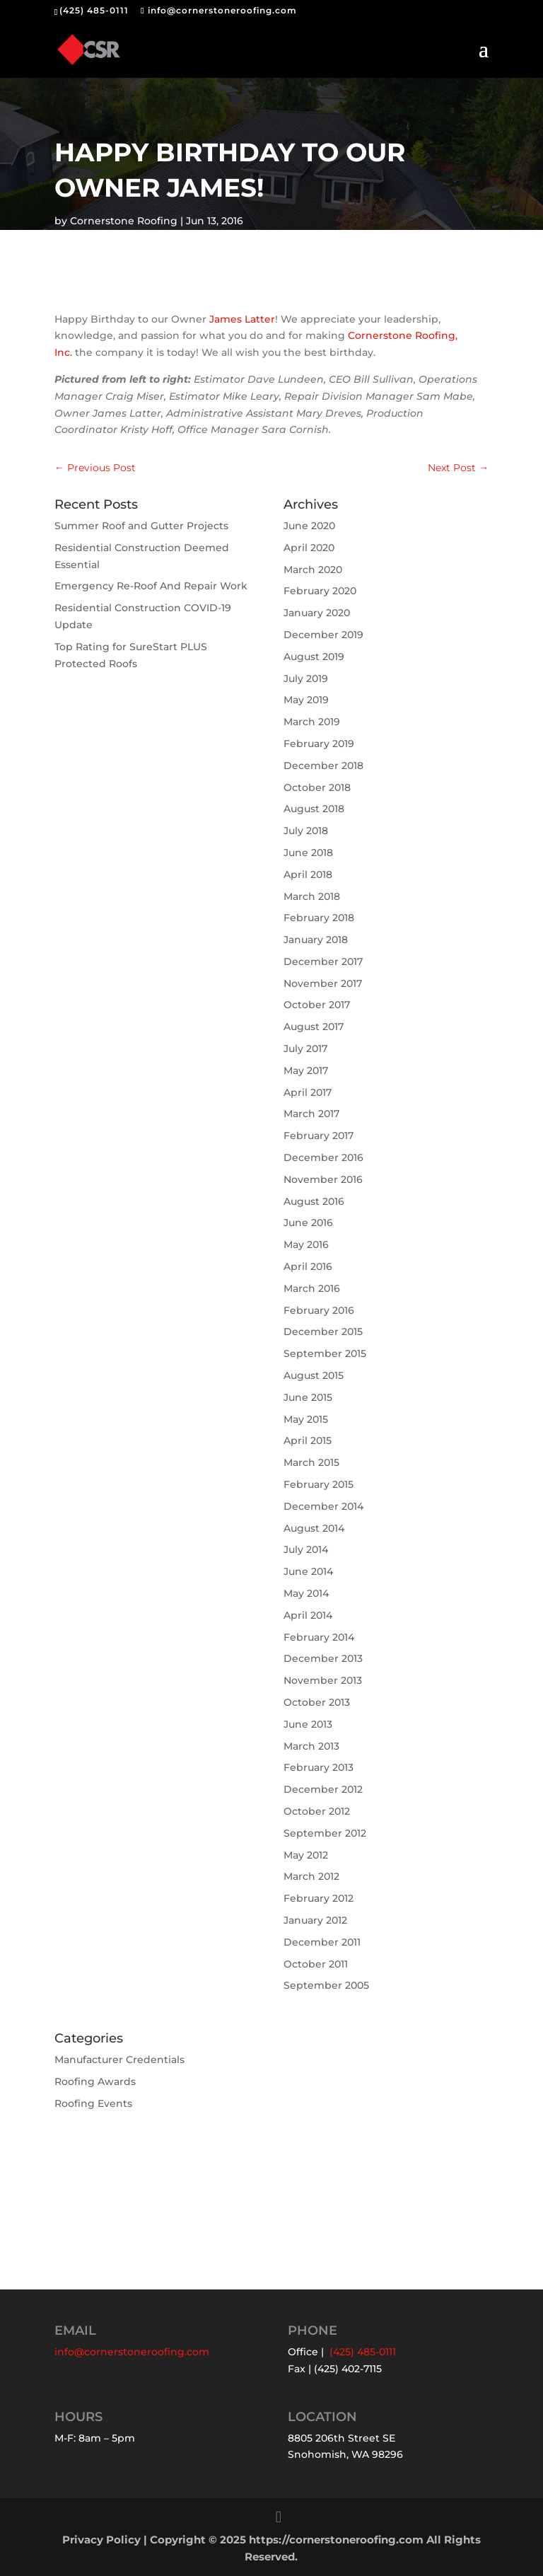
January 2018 (316, 939)
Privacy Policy (101, 2539)
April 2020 (309, 547)
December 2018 (323, 765)
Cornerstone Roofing (123, 220)
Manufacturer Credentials (119, 2059)
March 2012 (311, 1876)
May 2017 (306, 1070)
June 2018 (308, 852)
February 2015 (319, 1484)
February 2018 (319, 917)
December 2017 (323, 961)
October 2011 (316, 1964)
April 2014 (308, 1615)
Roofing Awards (95, 2081)
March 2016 (312, 1288)
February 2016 (319, 1310)
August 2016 (314, 1201)
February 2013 (319, 1767)
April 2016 (308, 1266)
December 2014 (323, 1506)
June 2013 (308, 1724)
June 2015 (308, 1397)
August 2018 (314, 808)
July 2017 (305, 1048)
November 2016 (323, 1179)
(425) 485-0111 (94, 10)
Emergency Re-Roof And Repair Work (150, 585)
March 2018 (312, 896)
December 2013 (323, 1658)
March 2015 (311, 1462)
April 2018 (308, 874)
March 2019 (312, 721)
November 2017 (323, 983)
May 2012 (306, 1855)
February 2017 (319, 1135)
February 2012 (319, 1898)
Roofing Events (93, 2103)
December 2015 (323, 1331)
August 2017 (314, 1026)
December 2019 (323, 634)
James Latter (242, 319)
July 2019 (306, 678)
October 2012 (317, 1811)
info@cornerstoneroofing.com (131, 2351)
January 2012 (315, 1920)
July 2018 (306, 830)
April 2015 (308, 1440)
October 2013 (317, 1702)
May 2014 (306, 1593)
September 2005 (326, 1985)
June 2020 (309, 525)
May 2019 (306, 699)
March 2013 (311, 1746)
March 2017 (311, 1113)
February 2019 (319, 743)
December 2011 (322, 1942)
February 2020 (320, 590)
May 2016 (306, 1244)
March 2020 (313, 569)
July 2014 (306, 1549)
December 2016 (323, 1157)
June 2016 (308, 1222)
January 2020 (317, 612)
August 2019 (314, 656)
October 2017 (317, 1004)
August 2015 (314, 1375)
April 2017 (308, 1092)
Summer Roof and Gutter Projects (141, 525)
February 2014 (319, 1637)
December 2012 (323, 1789)
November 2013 (323, 1680)
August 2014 (314, 1528)
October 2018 (317, 787)
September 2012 (325, 1833)
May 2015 (306, 1419)
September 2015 (325, 1353)
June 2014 (308, 1571)
